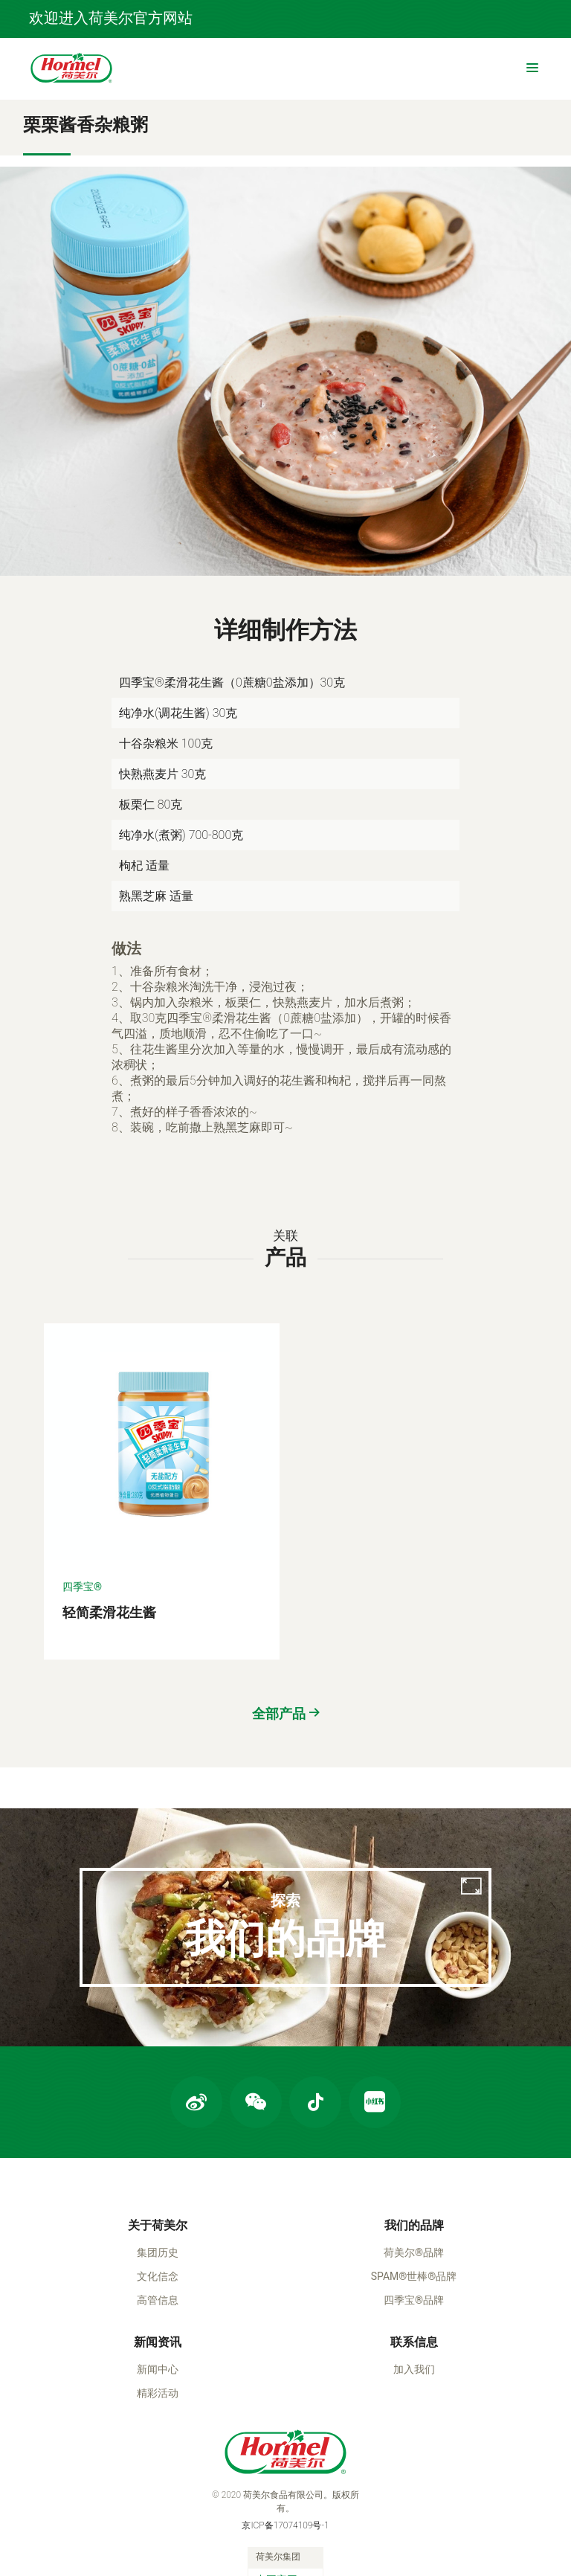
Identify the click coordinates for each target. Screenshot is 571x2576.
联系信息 (414, 2285)
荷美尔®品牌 (414, 2196)
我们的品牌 (414, 2169)
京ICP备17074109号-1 (285, 2469)
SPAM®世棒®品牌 (414, 2220)
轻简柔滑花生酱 (109, 1545)
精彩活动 (157, 2336)
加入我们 (414, 2313)
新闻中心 (157, 2313)
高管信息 (157, 2243)
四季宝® (82, 1520)
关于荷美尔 (157, 2169)
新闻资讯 (157, 2285)
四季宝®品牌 (414, 2243)
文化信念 (157, 2220)
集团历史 (157, 2196)
